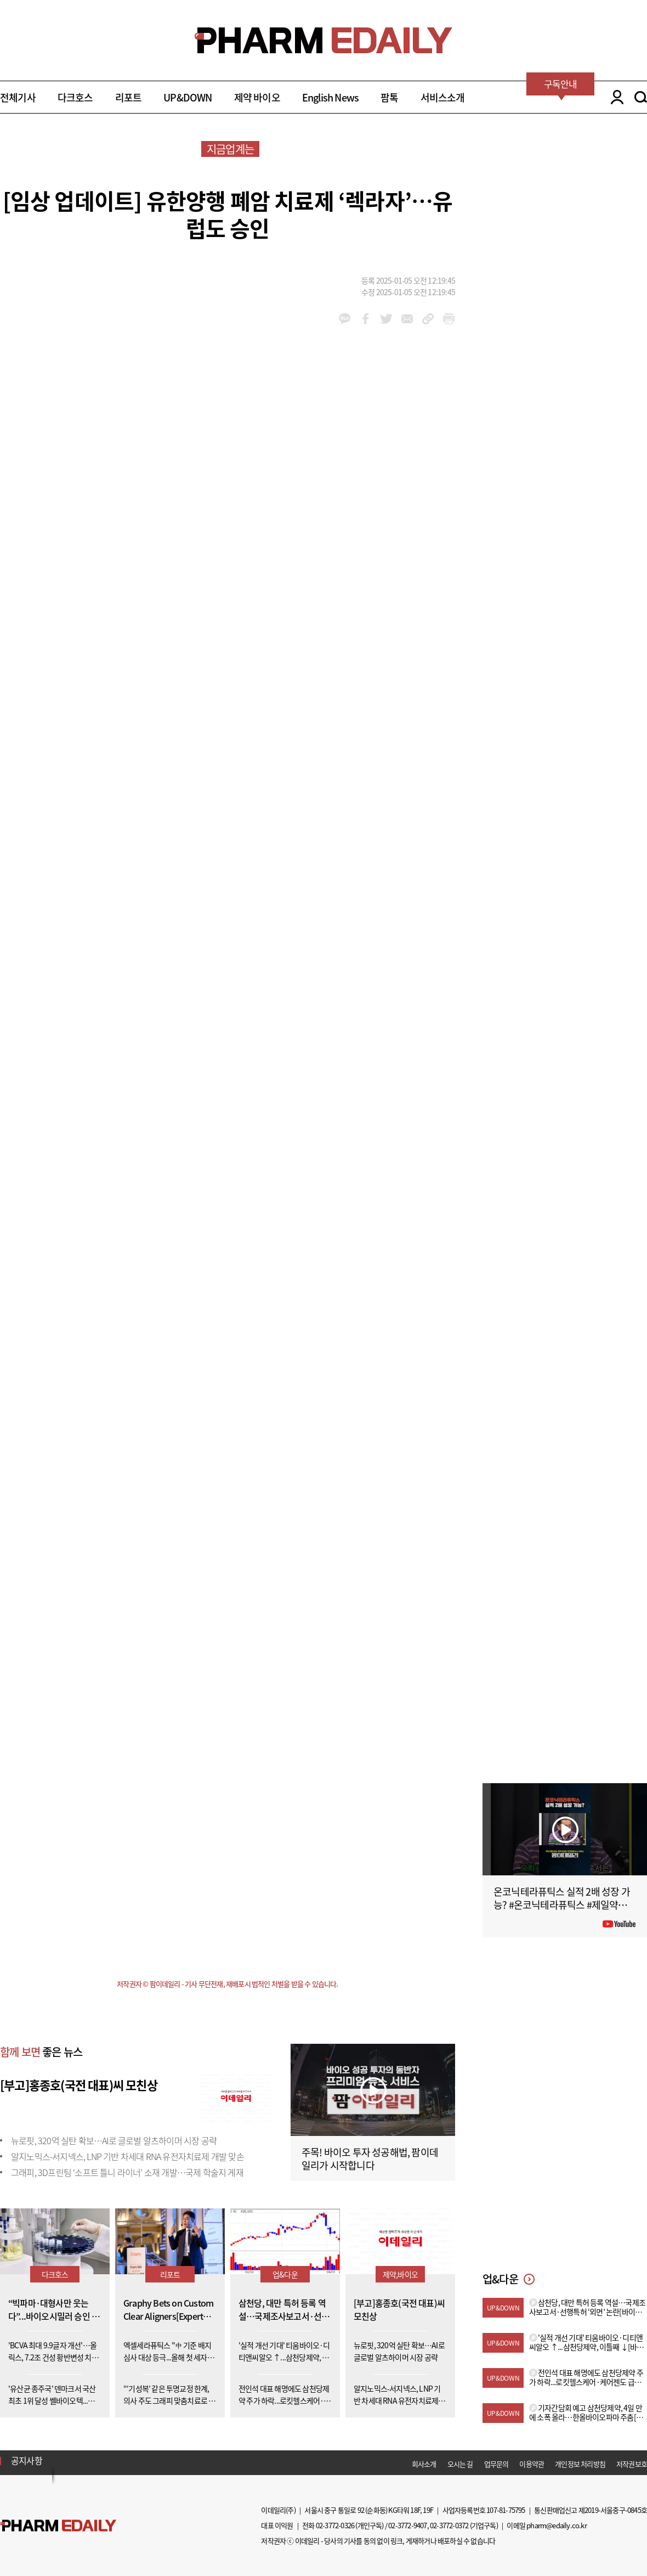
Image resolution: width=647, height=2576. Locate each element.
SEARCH (640, 97)
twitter (386, 318)
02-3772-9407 (407, 2525)
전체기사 (18, 97)
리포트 (128, 97)
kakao (344, 318)
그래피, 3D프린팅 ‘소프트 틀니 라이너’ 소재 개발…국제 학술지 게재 (127, 2172)
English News (330, 97)
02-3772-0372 (449, 2525)
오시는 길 (460, 2464)
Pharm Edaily (58, 2526)
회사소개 (424, 2464)
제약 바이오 (257, 97)
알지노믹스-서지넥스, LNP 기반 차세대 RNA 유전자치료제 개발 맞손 (127, 2156)
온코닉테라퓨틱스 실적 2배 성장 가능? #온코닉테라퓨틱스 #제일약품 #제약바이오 (563, 1904)
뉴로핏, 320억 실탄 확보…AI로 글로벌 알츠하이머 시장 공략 (114, 2140)
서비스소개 (443, 97)
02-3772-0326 (335, 2525)
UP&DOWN (187, 97)
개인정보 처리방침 (580, 2464)
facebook (365, 318)
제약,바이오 (400, 2274)
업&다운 (285, 2274)
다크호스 (75, 97)
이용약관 (531, 2464)
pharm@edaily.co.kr (556, 2525)
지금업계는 (230, 149)
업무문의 (496, 2464)
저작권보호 (631, 2464)
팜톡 (389, 97)
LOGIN (614, 97)
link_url (428, 318)
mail (407, 318)
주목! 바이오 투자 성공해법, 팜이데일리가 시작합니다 (370, 2159)
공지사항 (26, 2460)
